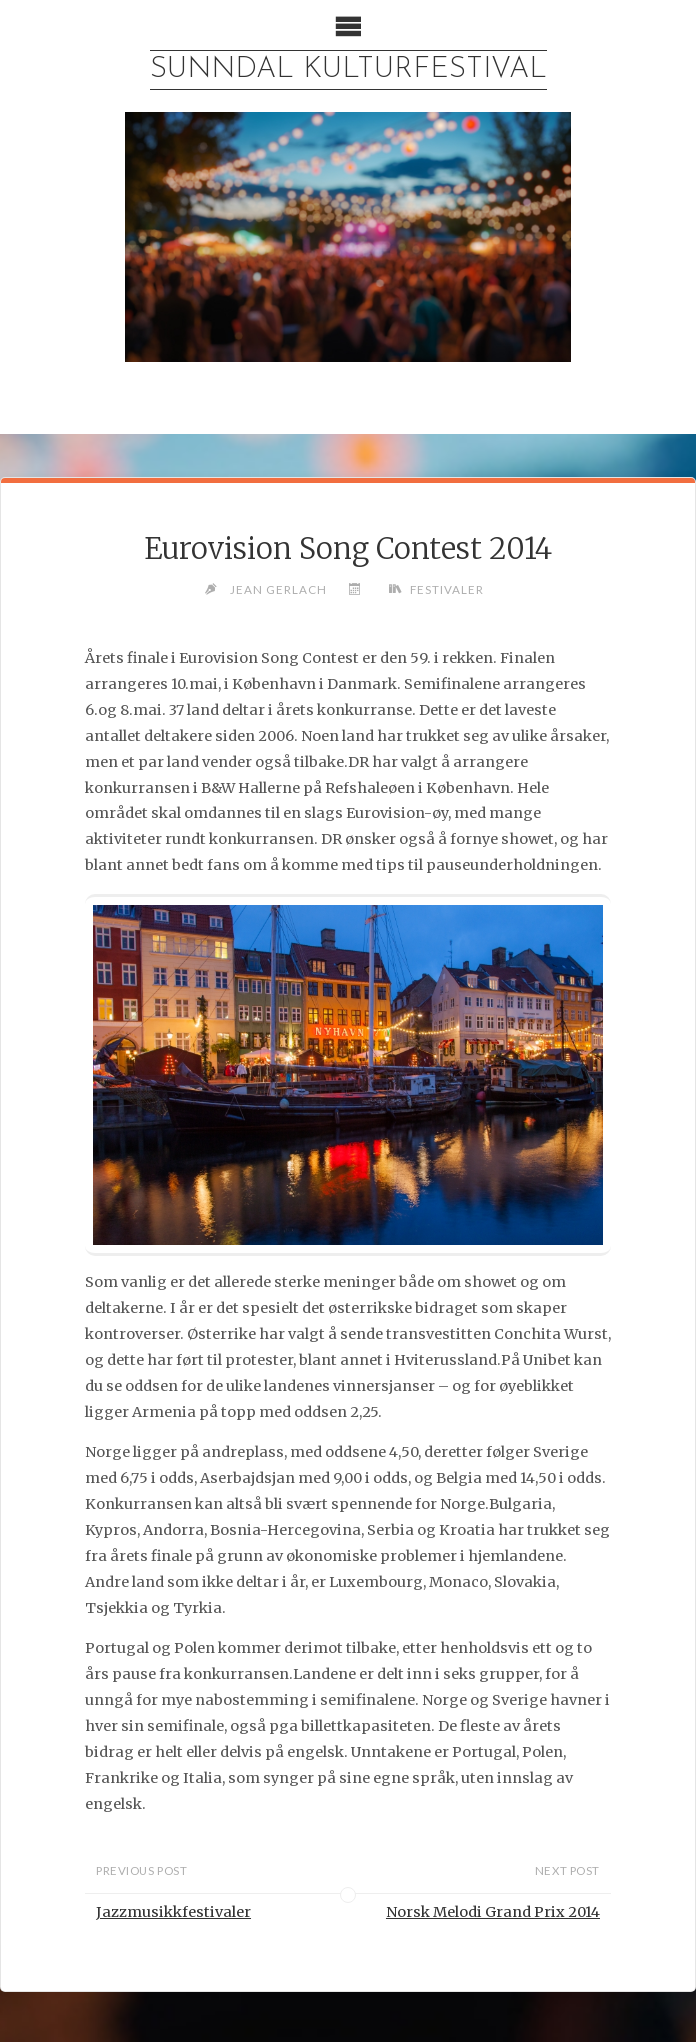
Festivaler (447, 589)
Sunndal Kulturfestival (348, 69)
